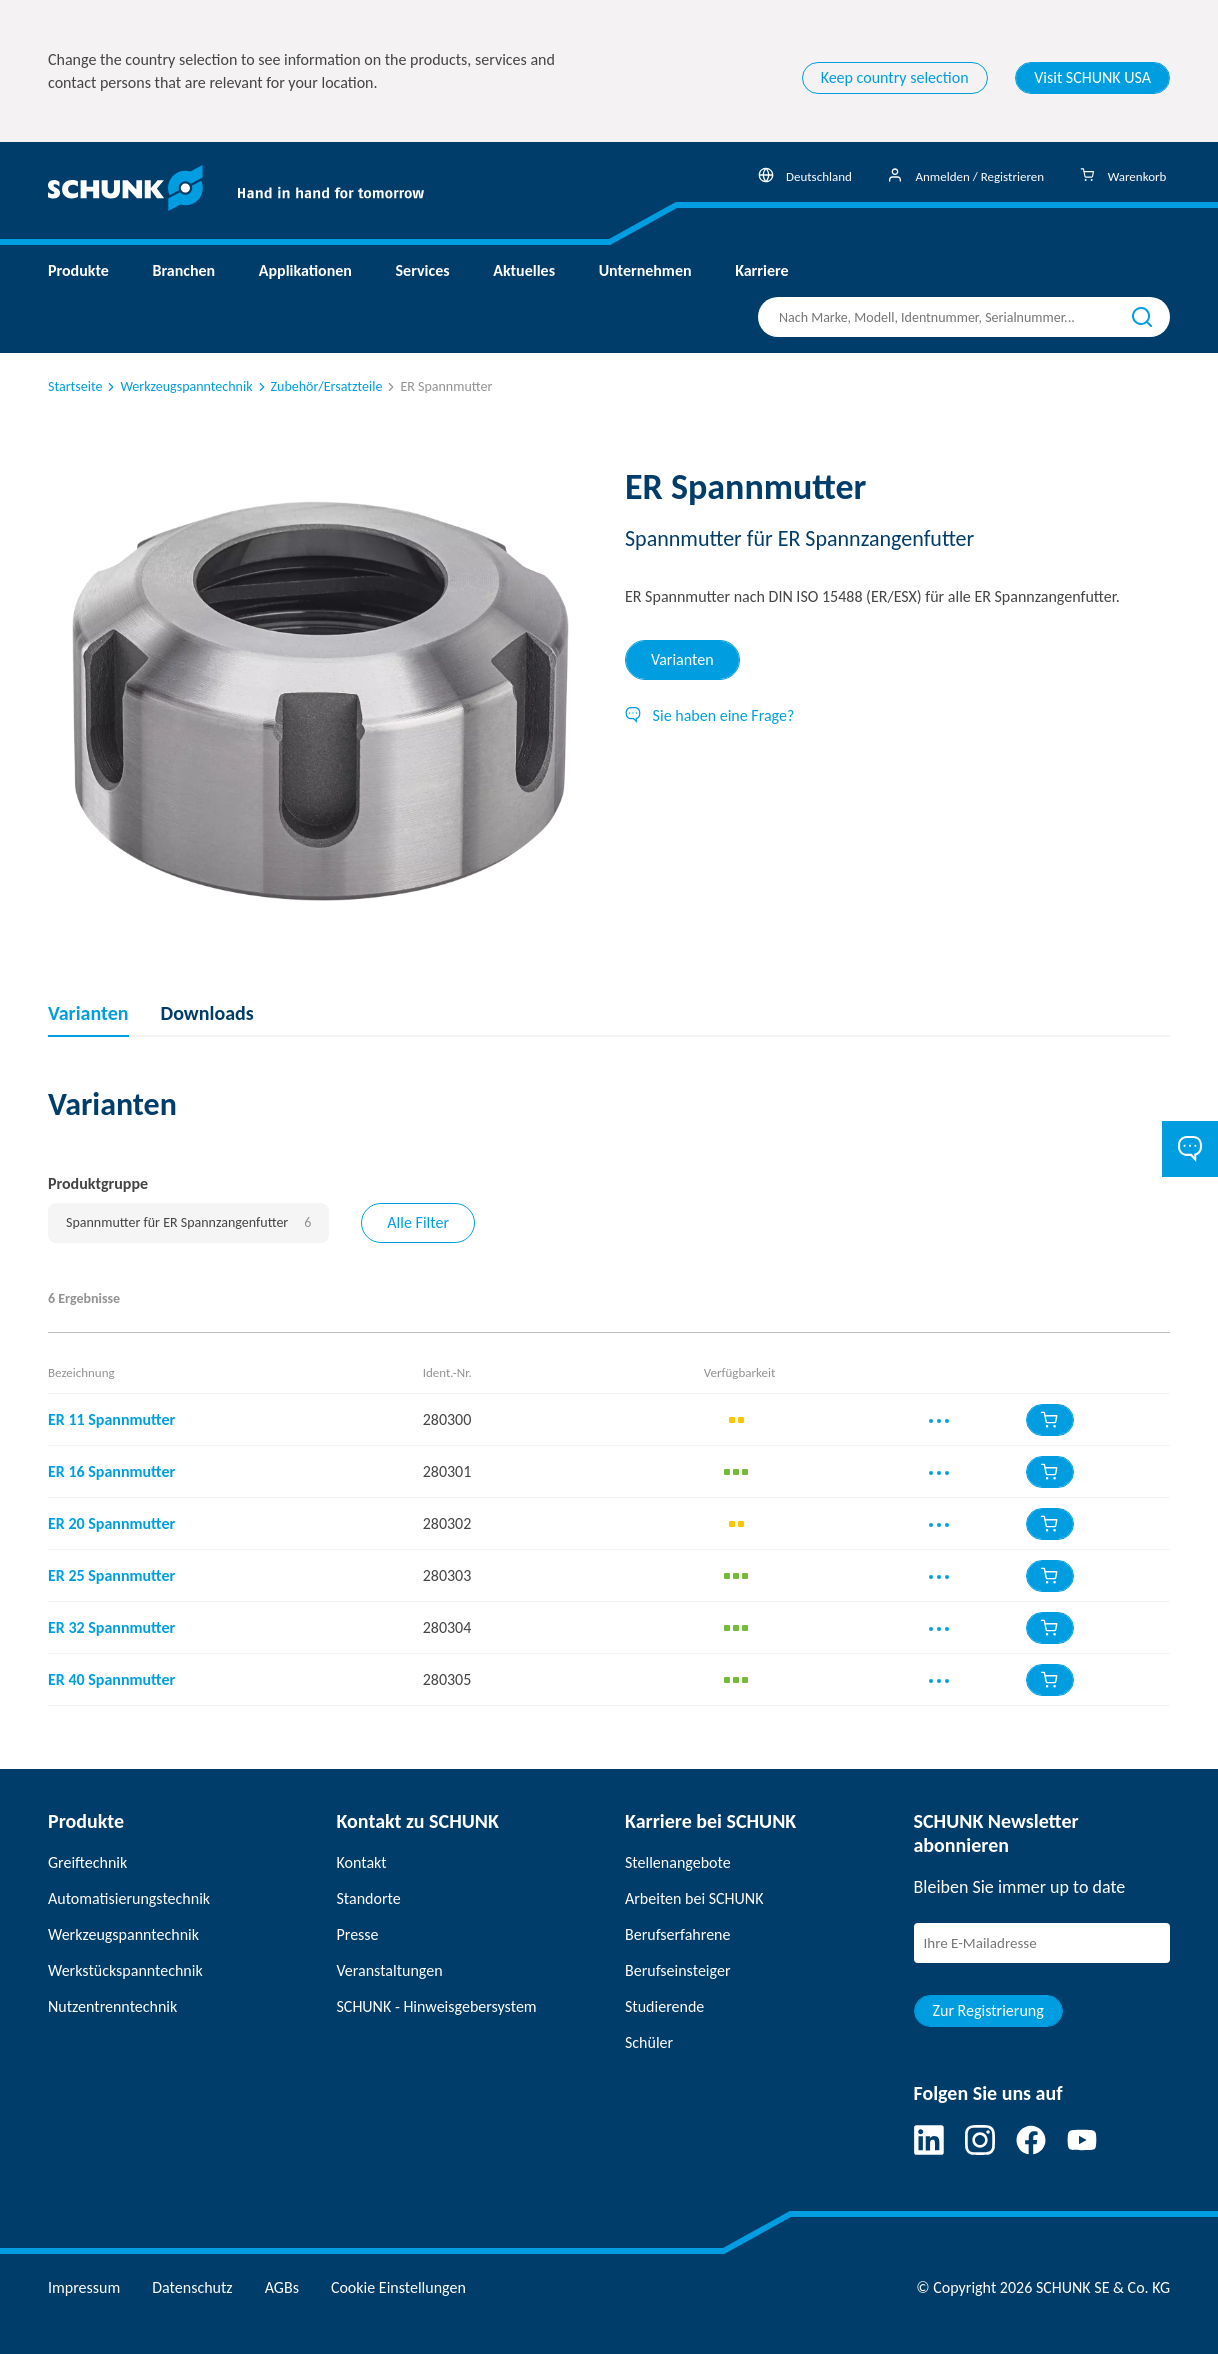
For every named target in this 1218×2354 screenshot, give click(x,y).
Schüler (649, 2042)
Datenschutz (192, 2287)
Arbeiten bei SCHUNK (694, 1898)
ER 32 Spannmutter (111, 1627)
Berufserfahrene (677, 1934)
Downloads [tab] (207, 1013)
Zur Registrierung (988, 2010)
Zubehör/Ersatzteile (319, 386)
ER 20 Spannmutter (111, 1523)
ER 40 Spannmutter (111, 1679)
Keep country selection (895, 77)
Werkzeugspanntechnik (178, 386)
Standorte (369, 1898)
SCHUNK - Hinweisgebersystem (437, 2006)
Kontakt (362, 1862)
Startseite (75, 386)
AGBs (282, 2287)
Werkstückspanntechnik (125, 1970)
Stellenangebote (678, 1862)
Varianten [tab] (682, 659)
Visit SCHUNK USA (1092, 77)
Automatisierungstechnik (129, 1898)
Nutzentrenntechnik (112, 2006)
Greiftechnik (87, 1862)
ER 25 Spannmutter (111, 1575)
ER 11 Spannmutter (111, 1419)
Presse (358, 1934)
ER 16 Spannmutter (111, 1471)
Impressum (84, 2287)
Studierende (664, 2006)
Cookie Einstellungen (398, 2287)
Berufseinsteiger (677, 1970)
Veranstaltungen (390, 1970)
